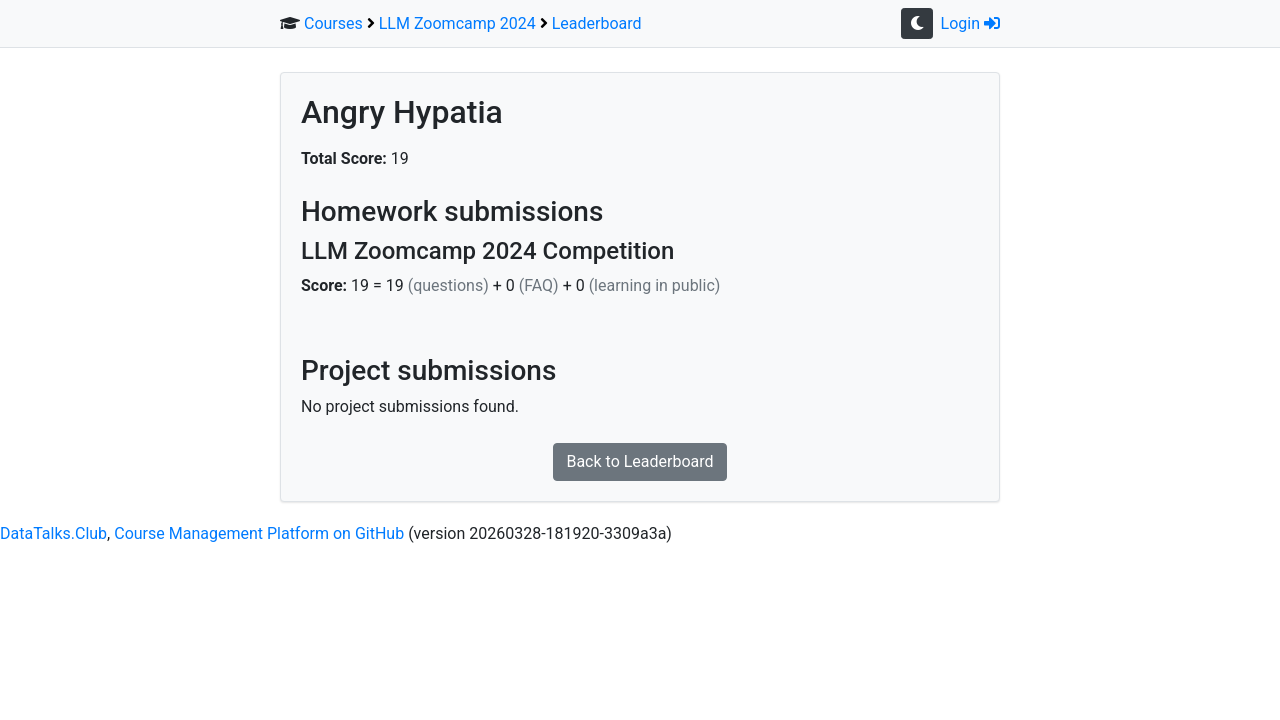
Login (970, 23)
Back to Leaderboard (639, 461)
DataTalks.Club (53, 533)
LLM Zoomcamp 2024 (457, 23)
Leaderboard (597, 23)
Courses (333, 23)
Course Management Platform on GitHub (259, 533)
